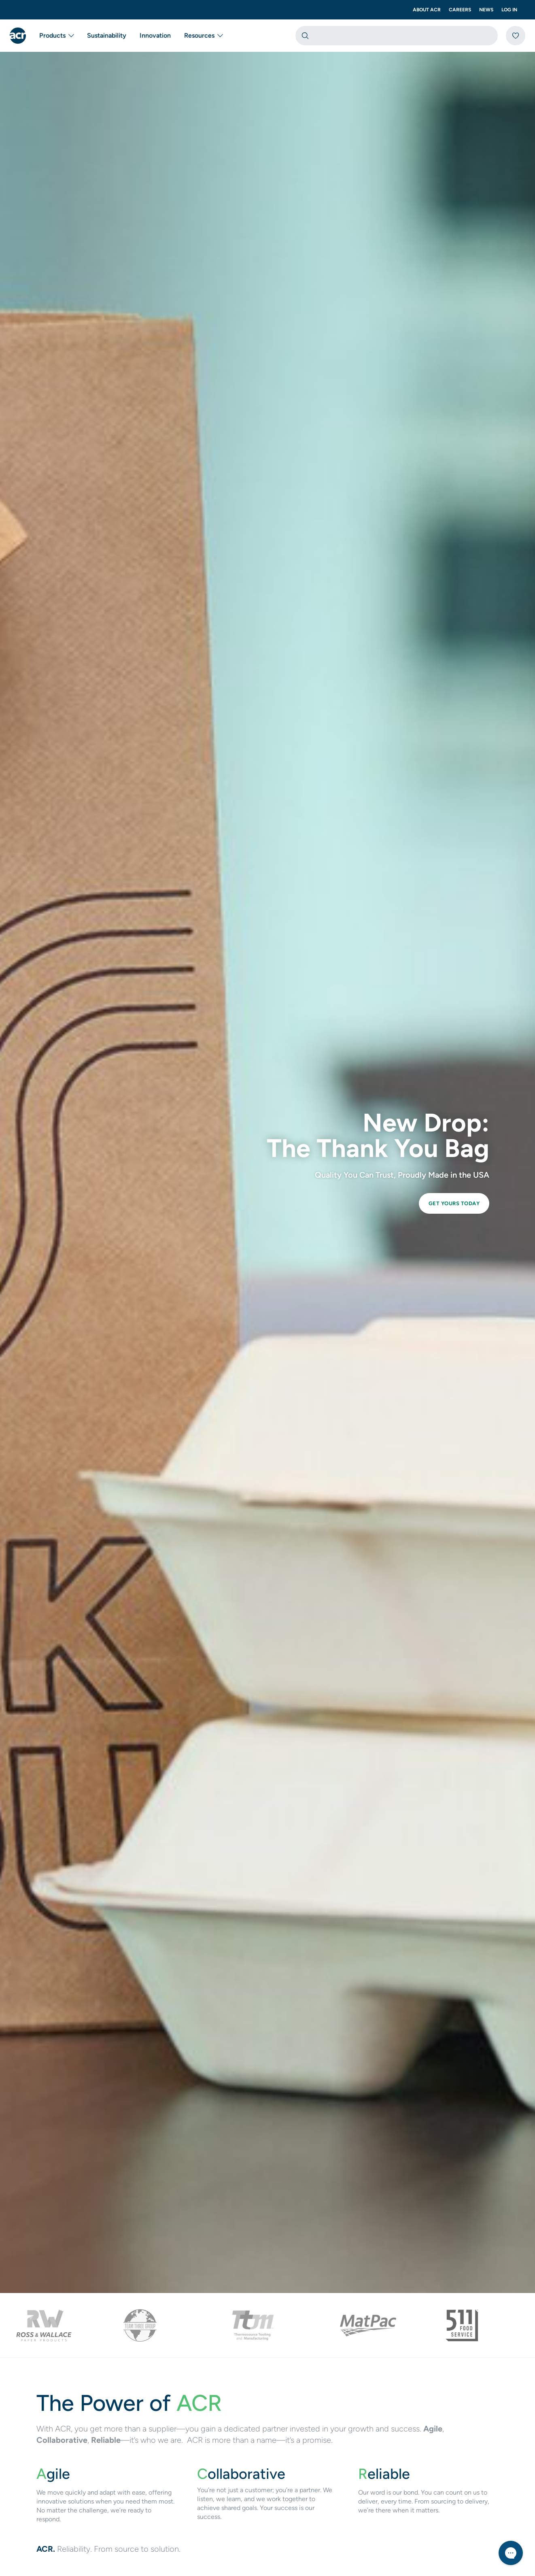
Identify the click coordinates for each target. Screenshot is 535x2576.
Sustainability (106, 35)
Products (56, 36)
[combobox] (396, 35)
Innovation (155, 35)
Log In (509, 10)
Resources (203, 36)
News (486, 10)
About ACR (427, 10)
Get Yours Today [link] (454, 1203)
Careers (460, 10)
